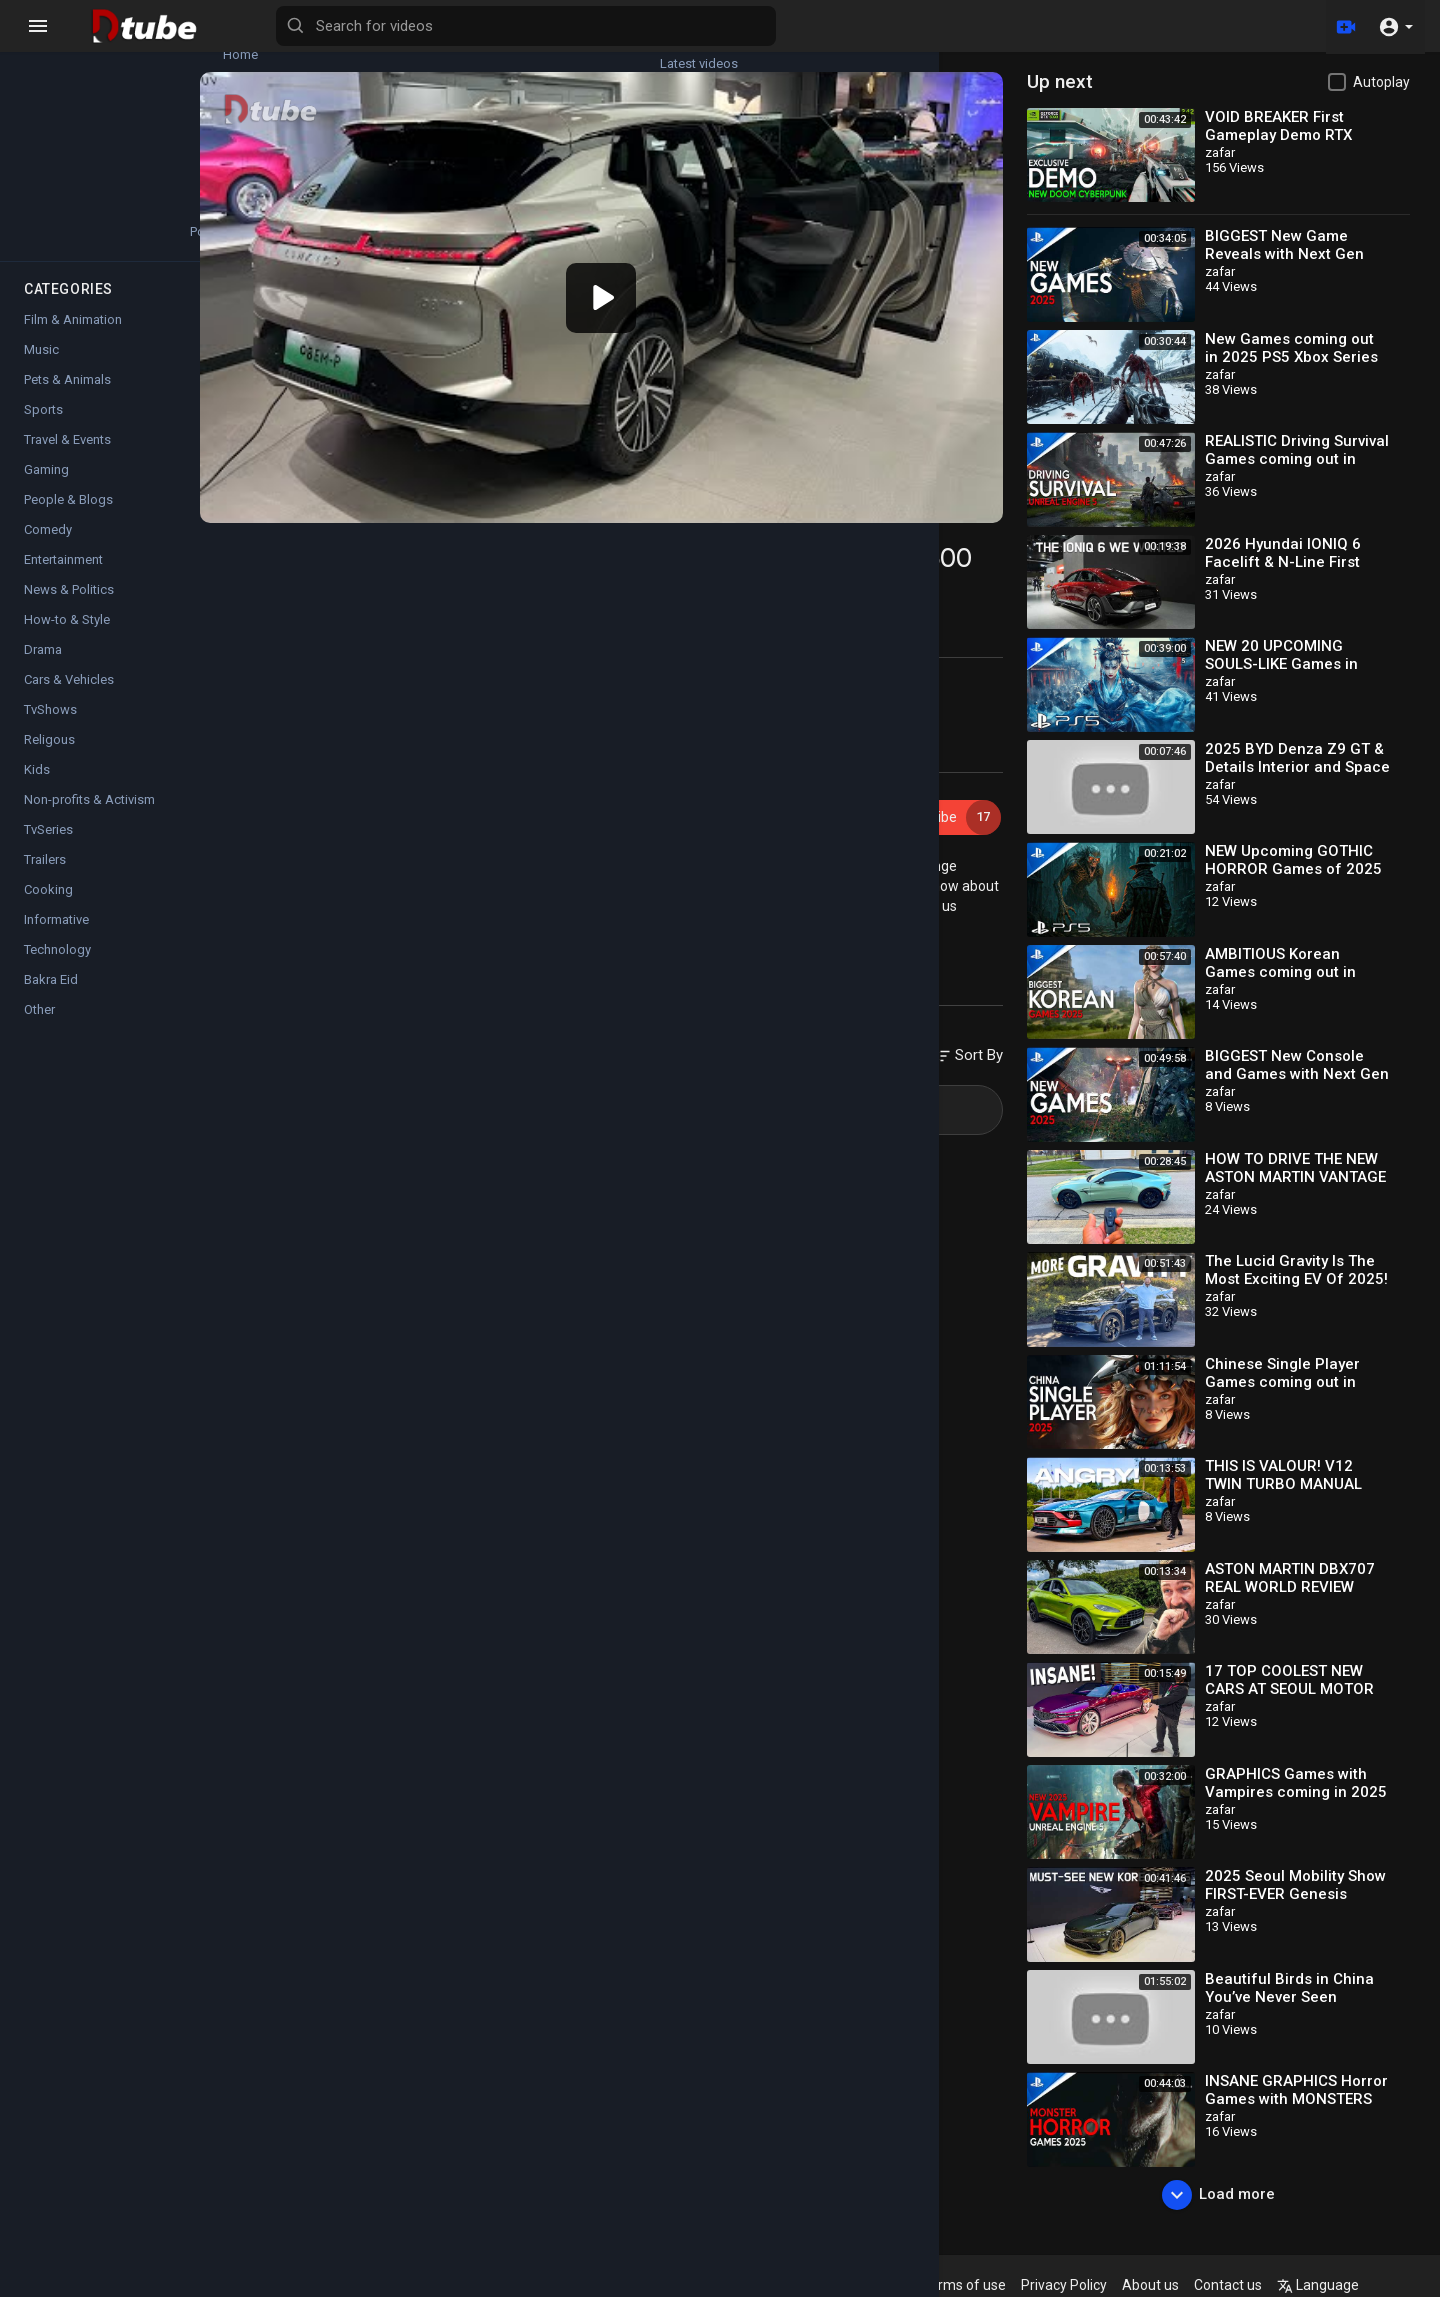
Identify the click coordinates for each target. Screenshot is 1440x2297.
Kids (37, 787)
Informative (56, 937)
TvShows (50, 727)
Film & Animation (73, 337)
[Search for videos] (786, 26)
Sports (43, 427)
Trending (70, 139)
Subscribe (965, 783)
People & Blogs (68, 517)
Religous (49, 757)
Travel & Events (67, 457)
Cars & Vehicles (425, 919)
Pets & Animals (67, 397)
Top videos (190, 139)
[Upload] (1343, 26)
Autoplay (1381, 82)
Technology (57, 967)
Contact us (1273, 2285)
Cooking (48, 907)
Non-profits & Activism (89, 817)
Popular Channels (71, 232)
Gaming (46, 487)
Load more (1233, 2195)
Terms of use (1009, 2285)
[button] (1395, 26)
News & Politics (69, 607)
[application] (661, 281)
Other (39, 1027)
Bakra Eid (51, 997)
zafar (380, 773)
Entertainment (63, 577)
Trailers (45, 877)
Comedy (48, 547)
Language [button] (1363, 2285)
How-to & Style (67, 637)
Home (70, 46)
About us (1195, 2285)
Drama (43, 667)
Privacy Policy (1109, 2285)
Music (41, 367)
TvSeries (48, 847)
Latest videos (190, 46)
